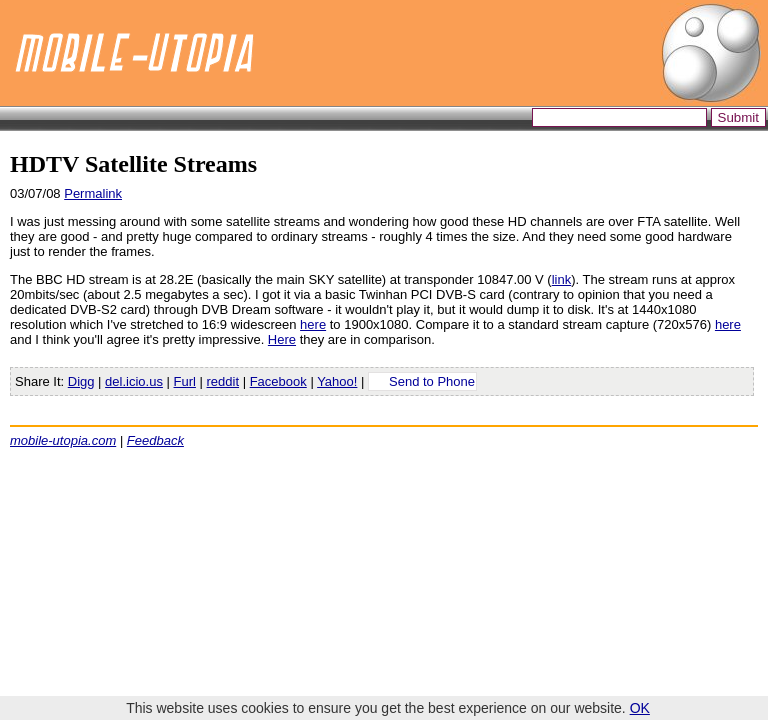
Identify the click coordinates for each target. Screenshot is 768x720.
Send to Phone (432, 381)
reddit (223, 381)
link (562, 279)
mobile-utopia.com (63, 440)
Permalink (93, 193)
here (313, 324)
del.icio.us (134, 381)
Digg (81, 381)
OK (640, 708)
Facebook (278, 381)
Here (282, 339)
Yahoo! (337, 381)
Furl (185, 381)
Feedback (155, 440)
